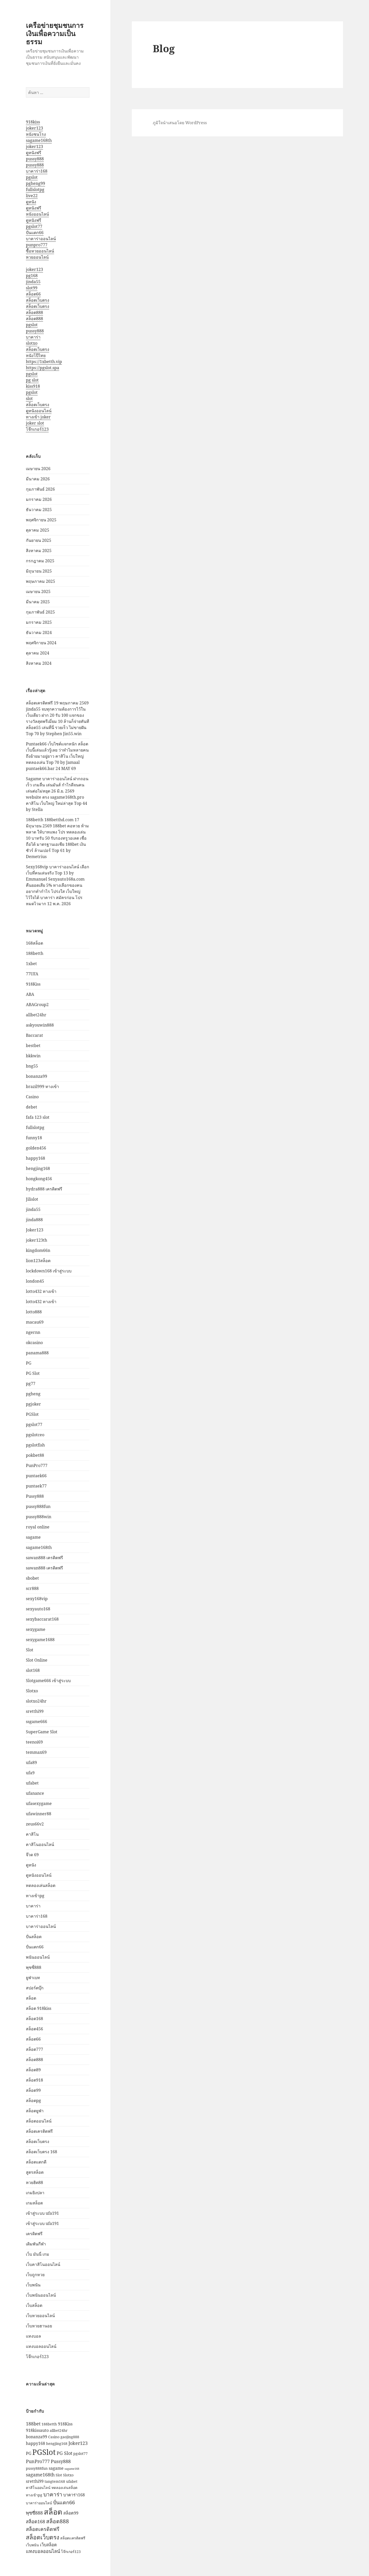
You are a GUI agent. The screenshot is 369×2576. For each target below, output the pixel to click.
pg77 (30, 1383)
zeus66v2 (35, 1824)
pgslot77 (34, 226)
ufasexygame (39, 1803)
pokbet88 (35, 1455)
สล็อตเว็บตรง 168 (41, 2152)
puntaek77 (36, 1486)
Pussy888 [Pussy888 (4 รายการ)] (61, 2461)
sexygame (35, 1629)
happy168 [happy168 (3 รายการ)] (35, 2443)
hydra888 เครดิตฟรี (44, 1189)
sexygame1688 (40, 1639)
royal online (37, 1527)
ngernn (33, 1332)
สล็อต (31, 1998)
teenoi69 (34, 1742)
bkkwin (33, 1056)
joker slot (35, 423)
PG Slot (33, 1373)
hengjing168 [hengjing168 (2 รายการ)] (56, 2443)
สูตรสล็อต (35, 2172)
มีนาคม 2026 (38, 479)
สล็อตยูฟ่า (35, 2111)
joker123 (34, 128)
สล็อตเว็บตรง (37, 300)
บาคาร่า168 (36, 171)
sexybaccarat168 (42, 1619)
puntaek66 (36, 1476)
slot (29, 398)
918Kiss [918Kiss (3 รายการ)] (65, 2424)
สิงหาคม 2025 (39, 550)
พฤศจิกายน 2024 (41, 643)
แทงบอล (33, 2336)
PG (28, 1363)
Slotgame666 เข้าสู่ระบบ (48, 1680)
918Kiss (33, 984)
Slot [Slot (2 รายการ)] (59, 2475)
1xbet (31, 963)
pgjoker (33, 1404)
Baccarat (34, 1035)
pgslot (32, 177)
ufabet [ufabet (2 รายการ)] (71, 2481)
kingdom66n (38, 1250)
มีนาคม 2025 (38, 602)
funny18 (34, 1138)
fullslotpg (35, 189)
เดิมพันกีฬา (36, 2244)
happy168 (35, 1158)
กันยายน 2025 (38, 540)
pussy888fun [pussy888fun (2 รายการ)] (37, 2468)
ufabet (32, 1783)
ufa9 (30, 1773)
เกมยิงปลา (35, 2192)
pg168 (32, 275)
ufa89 (31, 1762)
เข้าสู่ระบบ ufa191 (42, 2213)
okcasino (34, 1342)
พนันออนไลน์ (38, 1957)
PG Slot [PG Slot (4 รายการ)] (64, 2453)
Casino (32, 1097)
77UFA (32, 974)
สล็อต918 (34, 2080)
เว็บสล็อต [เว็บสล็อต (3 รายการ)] (48, 2545)
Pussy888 (35, 1496)
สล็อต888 (34, 312)
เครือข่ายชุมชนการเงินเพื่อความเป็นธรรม (55, 33)
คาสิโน (32, 1834)
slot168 (33, 1670)
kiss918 (33, 386)
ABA (30, 994)
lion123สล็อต (38, 1260)
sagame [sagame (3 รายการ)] (56, 2468)
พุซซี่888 (33, 1967)
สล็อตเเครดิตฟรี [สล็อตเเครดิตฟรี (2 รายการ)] (72, 2538)
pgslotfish (35, 1445)
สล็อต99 (33, 2090)
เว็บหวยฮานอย (39, 2326)
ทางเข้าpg (35, 1895)
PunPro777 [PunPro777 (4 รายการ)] (38, 2461)
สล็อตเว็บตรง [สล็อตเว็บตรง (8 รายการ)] (42, 2537)
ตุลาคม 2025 (37, 530)
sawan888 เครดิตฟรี (44, 1557)
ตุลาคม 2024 (37, 653)
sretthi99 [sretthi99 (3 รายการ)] (35, 2481)
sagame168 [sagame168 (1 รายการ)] (72, 2469)
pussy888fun (38, 1506)
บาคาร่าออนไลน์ (41, 238)
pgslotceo (35, 1435)
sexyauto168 (38, 1609)
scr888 (32, 1588)
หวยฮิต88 (34, 2182)
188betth (34, 953)
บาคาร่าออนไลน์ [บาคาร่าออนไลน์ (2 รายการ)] (39, 2502)
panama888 (37, 1353)
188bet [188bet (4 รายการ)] (33, 2424)
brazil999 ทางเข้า (42, 1086)
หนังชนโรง (36, 134)
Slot (29, 1650)
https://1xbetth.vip (44, 361)
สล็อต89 (33, 2070)
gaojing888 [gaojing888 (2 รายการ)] (69, 2436)
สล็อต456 (34, 2029)
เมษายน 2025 (38, 591)
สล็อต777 (34, 2049)
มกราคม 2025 (39, 622)
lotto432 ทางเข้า (41, 1291)
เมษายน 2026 (38, 468)
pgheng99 (35, 183)
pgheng (33, 1394)
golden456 (36, 1148)
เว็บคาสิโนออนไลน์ (43, 2264)
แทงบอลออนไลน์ (41, 2346)
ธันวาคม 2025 (39, 509)
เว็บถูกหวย (35, 2274)
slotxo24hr (36, 1701)
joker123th (36, 1240)
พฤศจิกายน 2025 (41, 520)
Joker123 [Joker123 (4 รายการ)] (78, 2443)
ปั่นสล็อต (34, 1936)
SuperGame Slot (41, 1732)
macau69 (35, 1322)
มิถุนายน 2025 (39, 571)
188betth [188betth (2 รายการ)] (49, 2424)
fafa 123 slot (37, 1117)
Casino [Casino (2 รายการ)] (53, 2436)
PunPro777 (36, 1465)
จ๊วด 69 (32, 1854)
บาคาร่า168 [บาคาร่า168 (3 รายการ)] (74, 2495)
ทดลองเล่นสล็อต (40, 1885)
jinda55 (33, 281)
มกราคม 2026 (39, 499)
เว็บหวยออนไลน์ (40, 2315)
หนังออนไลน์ (37, 214)
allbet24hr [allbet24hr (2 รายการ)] (59, 2430)
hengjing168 (38, 1168)
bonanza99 (36, 1076)
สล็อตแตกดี (36, 2162)
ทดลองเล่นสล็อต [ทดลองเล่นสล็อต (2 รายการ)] (64, 2487)
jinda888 (34, 1219)
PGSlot (32, 1414)
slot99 (31, 288)
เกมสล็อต (34, 2203)
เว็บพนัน (33, 2285)
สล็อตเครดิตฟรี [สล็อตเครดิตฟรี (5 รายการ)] (42, 2529)
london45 (35, 1281)
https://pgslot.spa (42, 368)
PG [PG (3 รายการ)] (28, 2453)
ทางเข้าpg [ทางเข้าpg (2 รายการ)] (34, 2495)
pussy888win (38, 1516)
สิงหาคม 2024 (39, 663)
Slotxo (32, 1691)
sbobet (32, 1578)
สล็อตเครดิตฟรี (39, 2131)
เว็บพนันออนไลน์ (41, 2295)
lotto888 (34, 1312)
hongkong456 (39, 1178)
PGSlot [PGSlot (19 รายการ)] (44, 2452)
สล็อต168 (34, 2018)
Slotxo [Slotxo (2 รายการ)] (68, 2475)
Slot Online (36, 1660)
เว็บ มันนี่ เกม (37, 2254)
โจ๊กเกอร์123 (37, 429)
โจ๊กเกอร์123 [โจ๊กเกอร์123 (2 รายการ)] (71, 2551)
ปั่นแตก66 (35, 232)
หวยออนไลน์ (37, 257)
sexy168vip (37, 1598)
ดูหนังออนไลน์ (39, 411)
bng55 (32, 1066)
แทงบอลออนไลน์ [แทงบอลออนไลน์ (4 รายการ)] (43, 2551)
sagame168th (39, 140)
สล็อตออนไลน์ (39, 2121)
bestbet (33, 1045)
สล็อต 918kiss (38, 2008)
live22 (32, 195)
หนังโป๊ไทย (36, 355)
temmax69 (36, 1752)
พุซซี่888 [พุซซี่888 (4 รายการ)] (34, 2513)
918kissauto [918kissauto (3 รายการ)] (37, 2430)
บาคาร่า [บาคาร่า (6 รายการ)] (52, 2494)
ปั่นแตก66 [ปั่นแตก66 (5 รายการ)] (64, 2502)
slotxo (31, 343)
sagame (33, 1537)
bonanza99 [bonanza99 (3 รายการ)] (36, 2437)
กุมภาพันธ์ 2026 (40, 489)
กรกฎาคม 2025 (40, 561)
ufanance (35, 1793)
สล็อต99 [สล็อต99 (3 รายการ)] (70, 2513)
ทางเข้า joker (38, 417)
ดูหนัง (31, 202)
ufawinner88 (38, 1814)
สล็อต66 (33, 294)
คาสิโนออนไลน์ (40, 1844)
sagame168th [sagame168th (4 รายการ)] (40, 2475)
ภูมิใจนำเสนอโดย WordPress (180, 122)
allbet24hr (36, 1015)
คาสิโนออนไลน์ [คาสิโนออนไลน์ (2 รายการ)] (38, 2487)
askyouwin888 (40, 1025)
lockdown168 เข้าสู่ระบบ (48, 1271)
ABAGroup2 (37, 1004)
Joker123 (34, 1230)
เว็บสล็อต (34, 2305)
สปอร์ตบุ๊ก (35, 1988)
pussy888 (35, 159)
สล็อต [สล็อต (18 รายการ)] (53, 2512)
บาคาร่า (33, 337)
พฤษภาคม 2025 (40, 581)
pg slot (32, 380)
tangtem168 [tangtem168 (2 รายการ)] (55, 2481)
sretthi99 (35, 1711)
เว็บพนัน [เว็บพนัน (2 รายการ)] (32, 2544)
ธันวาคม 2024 (39, 632)
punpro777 (36, 245)
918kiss (33, 122)
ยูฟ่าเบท (33, 1977)
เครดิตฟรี (34, 2233)
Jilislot (32, 1199)
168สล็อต (34, 943)
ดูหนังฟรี (33, 152)
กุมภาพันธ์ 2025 (40, 612)
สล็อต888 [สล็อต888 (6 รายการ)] (57, 2521)
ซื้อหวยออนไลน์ (40, 251)
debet (31, 1107)
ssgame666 (36, 1721)
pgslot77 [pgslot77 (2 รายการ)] (80, 2453)
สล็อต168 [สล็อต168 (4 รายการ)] (35, 2521)
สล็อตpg (33, 2100)
